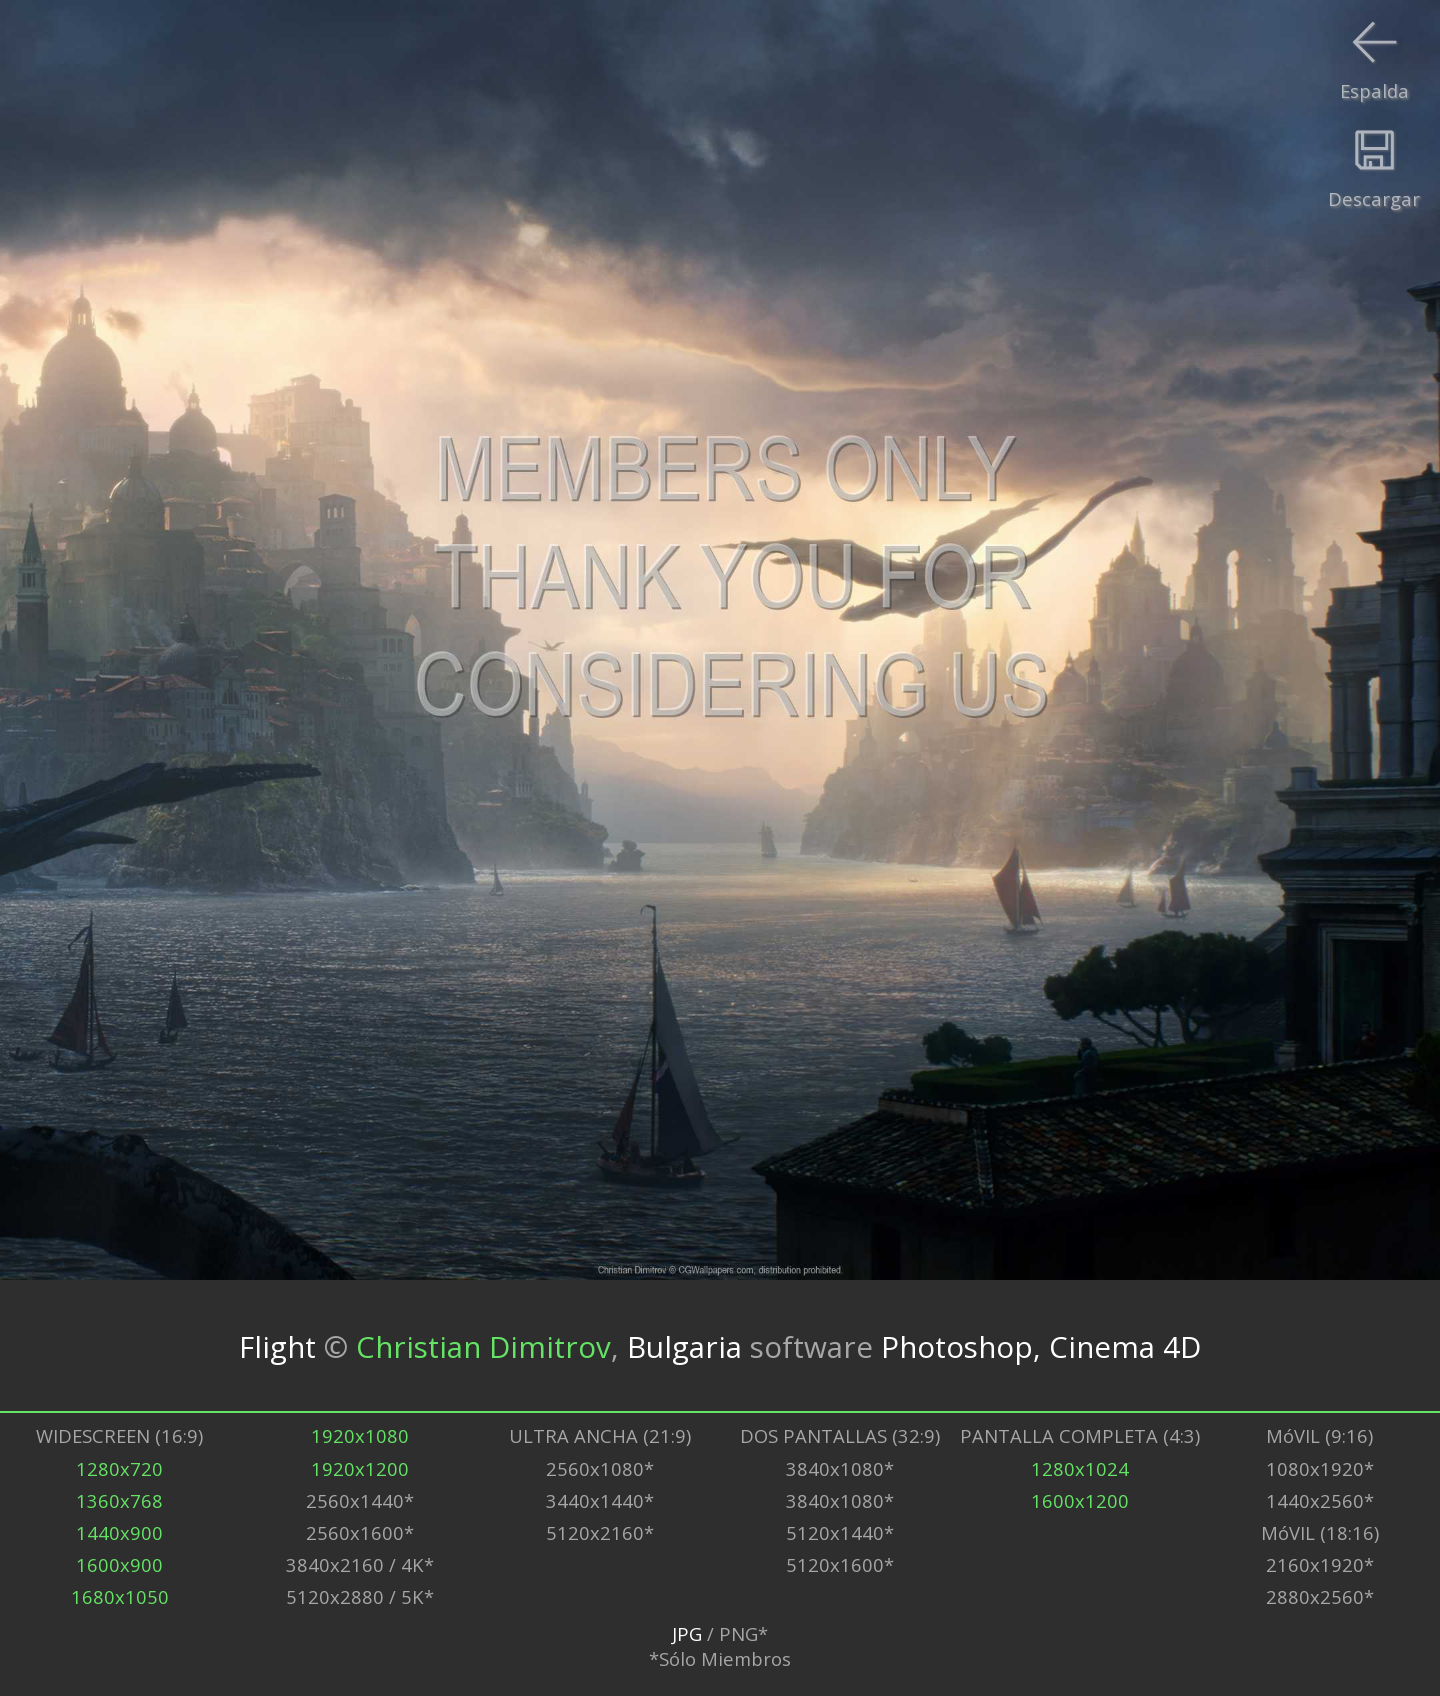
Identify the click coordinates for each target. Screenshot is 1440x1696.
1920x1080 (360, 1435)
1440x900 (119, 1532)
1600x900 (119, 1564)
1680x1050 (120, 1596)
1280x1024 (1080, 1468)
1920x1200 (360, 1468)
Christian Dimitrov (483, 1345)
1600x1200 (1080, 1500)
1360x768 (119, 1500)
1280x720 (119, 1468)
